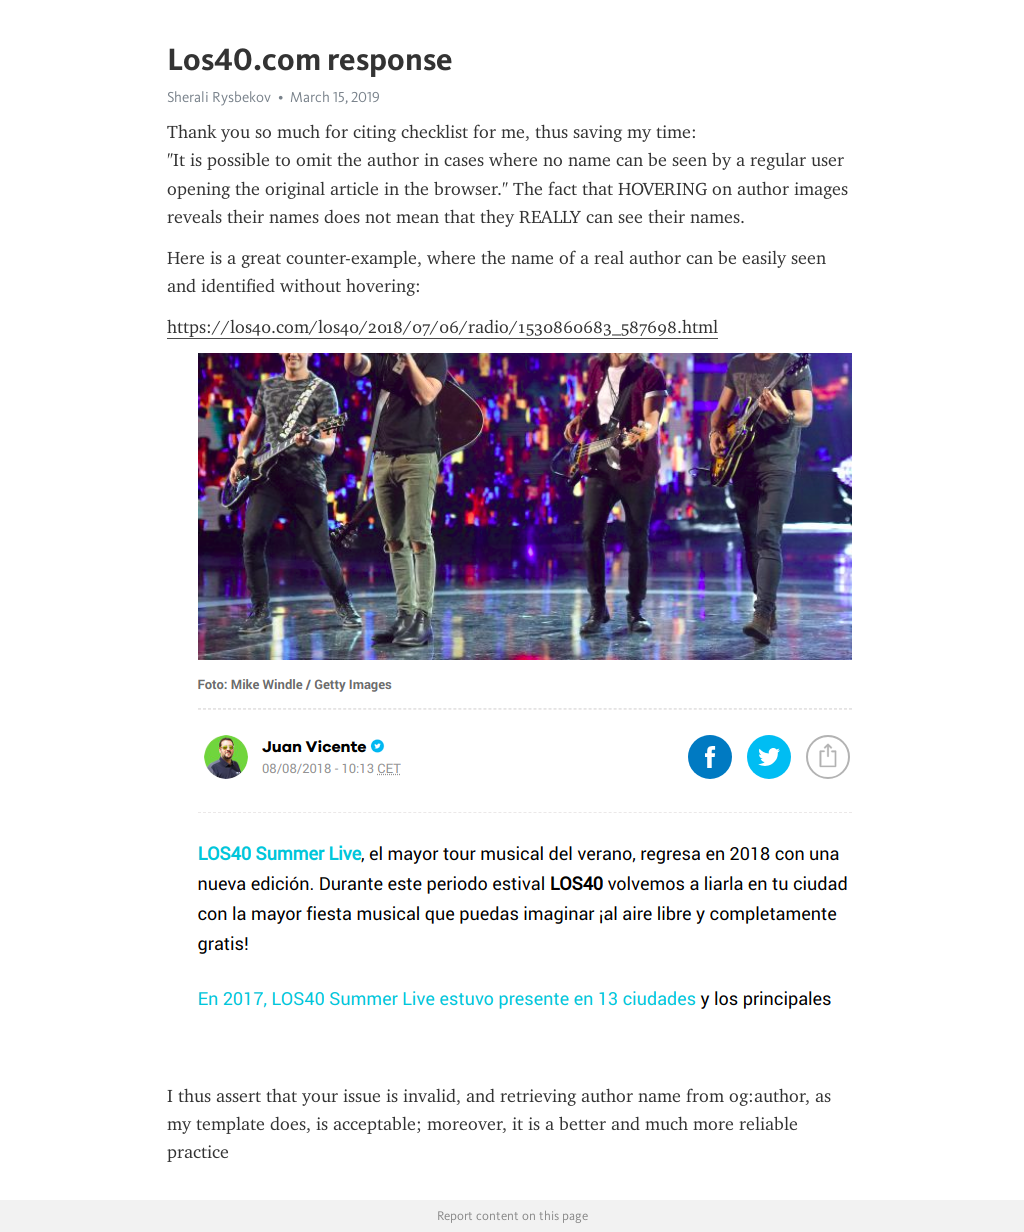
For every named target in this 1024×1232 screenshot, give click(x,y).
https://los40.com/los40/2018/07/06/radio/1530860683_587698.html (442, 327)
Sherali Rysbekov (219, 97)
